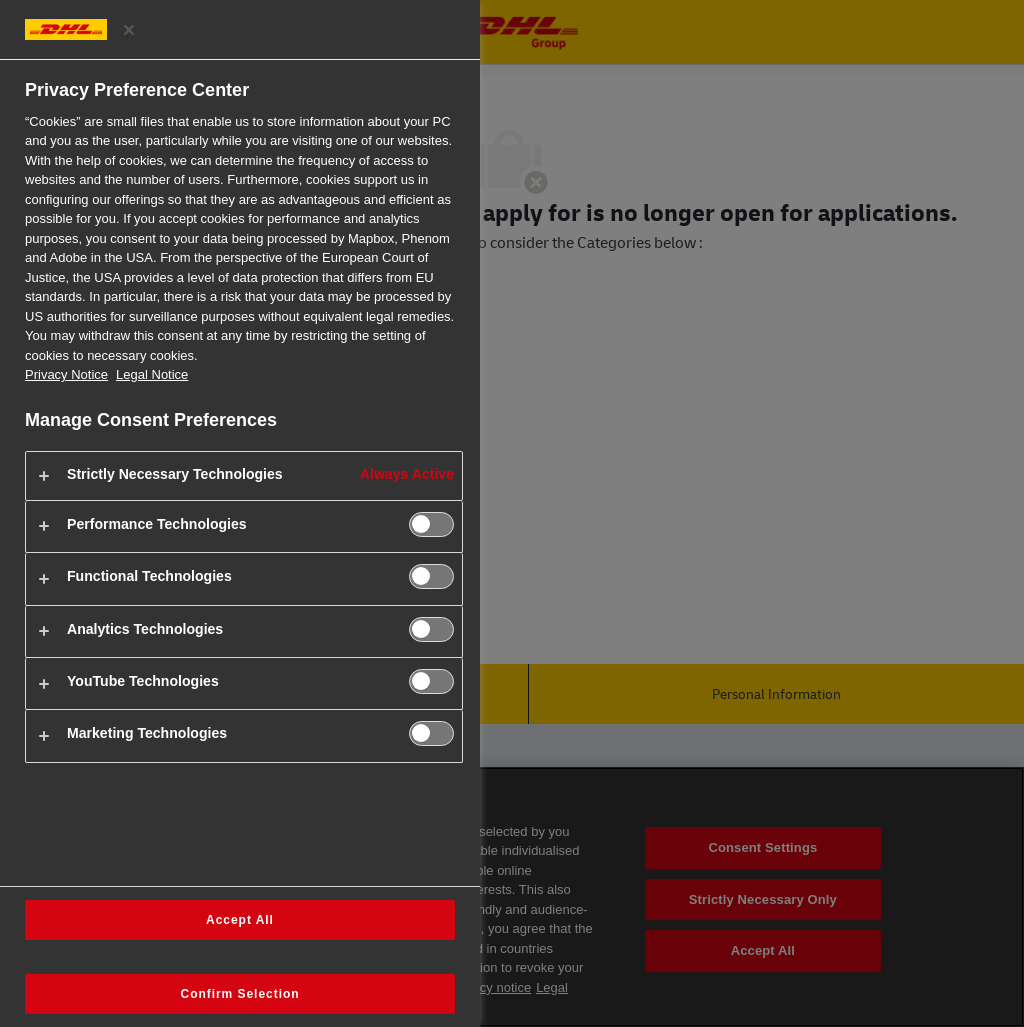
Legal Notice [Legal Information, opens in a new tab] (152, 374)
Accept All (240, 920)
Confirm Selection (240, 994)
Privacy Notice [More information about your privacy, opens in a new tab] (66, 374)
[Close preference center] (129, 30)
